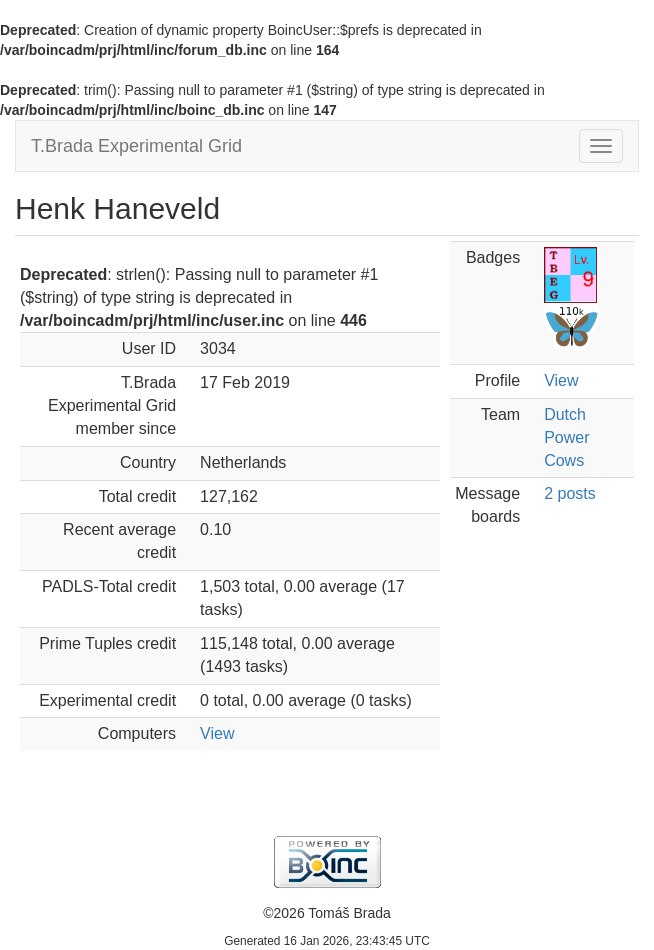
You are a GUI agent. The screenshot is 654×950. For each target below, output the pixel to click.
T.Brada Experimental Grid (136, 146)
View (217, 733)
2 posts (570, 493)
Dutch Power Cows (566, 437)
